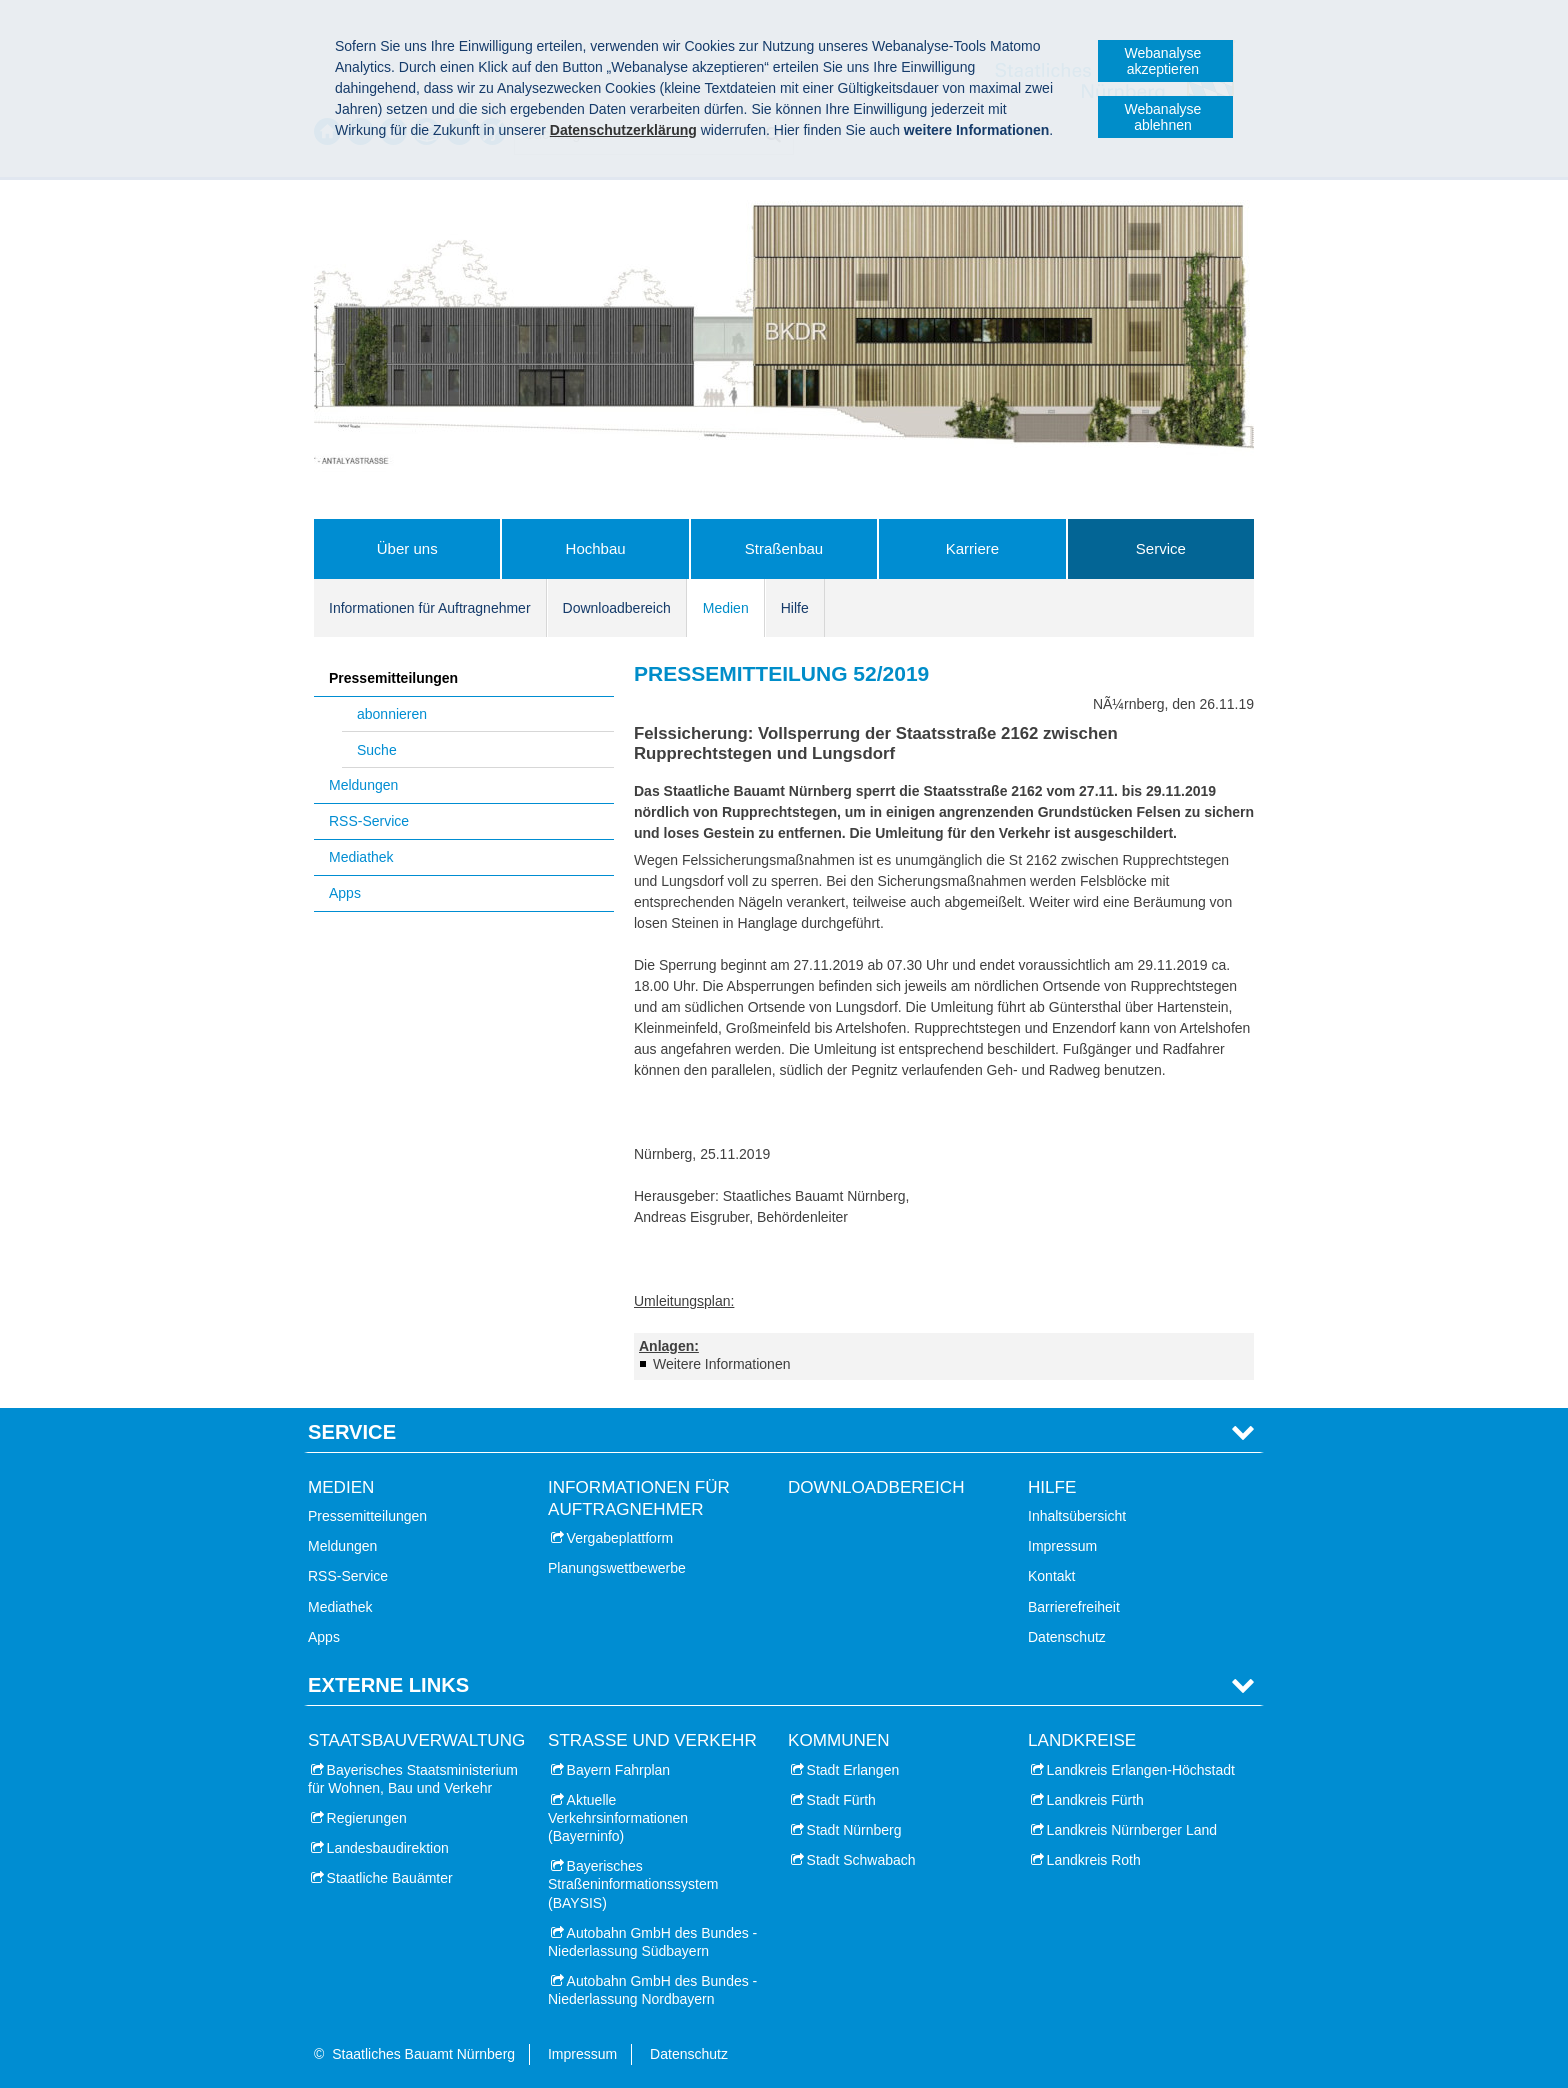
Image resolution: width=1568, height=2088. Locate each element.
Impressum (1062, 1546)
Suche (377, 750)
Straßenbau (784, 548)
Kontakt (1051, 1576)
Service (1161, 548)
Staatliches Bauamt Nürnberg (423, 2054)
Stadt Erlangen (853, 1770)
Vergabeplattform (620, 1538)
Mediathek (361, 857)
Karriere (972, 548)
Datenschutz (1067, 1637)
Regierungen (367, 1818)
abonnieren (392, 714)
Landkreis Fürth (1095, 1800)
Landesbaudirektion (388, 1848)
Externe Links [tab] (388, 1685)
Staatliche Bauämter (390, 1878)
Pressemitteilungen (393, 678)
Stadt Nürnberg (854, 1830)
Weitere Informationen (721, 1364)
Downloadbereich (617, 608)
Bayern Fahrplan (619, 1770)
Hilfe (795, 608)
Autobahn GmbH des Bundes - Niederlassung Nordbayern (652, 1990)
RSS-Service (369, 821)
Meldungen (363, 785)
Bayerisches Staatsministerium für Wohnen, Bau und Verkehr (413, 1779)
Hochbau (596, 548)
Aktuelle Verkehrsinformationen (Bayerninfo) (618, 1818)
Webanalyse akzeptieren (1163, 61)
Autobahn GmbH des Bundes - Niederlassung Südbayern (652, 1942)
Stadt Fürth (841, 1800)
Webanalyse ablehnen (1163, 117)
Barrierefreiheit (1074, 1607)
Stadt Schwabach (861, 1860)
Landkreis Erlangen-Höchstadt (1141, 1770)
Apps (345, 893)
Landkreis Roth (1094, 1860)
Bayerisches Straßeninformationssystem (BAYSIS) (633, 1884)
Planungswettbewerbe (617, 1568)
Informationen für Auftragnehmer (430, 608)
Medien (726, 608)
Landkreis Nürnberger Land (1132, 1830)
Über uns (407, 548)
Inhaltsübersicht (1077, 1516)
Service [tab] (352, 1432)
